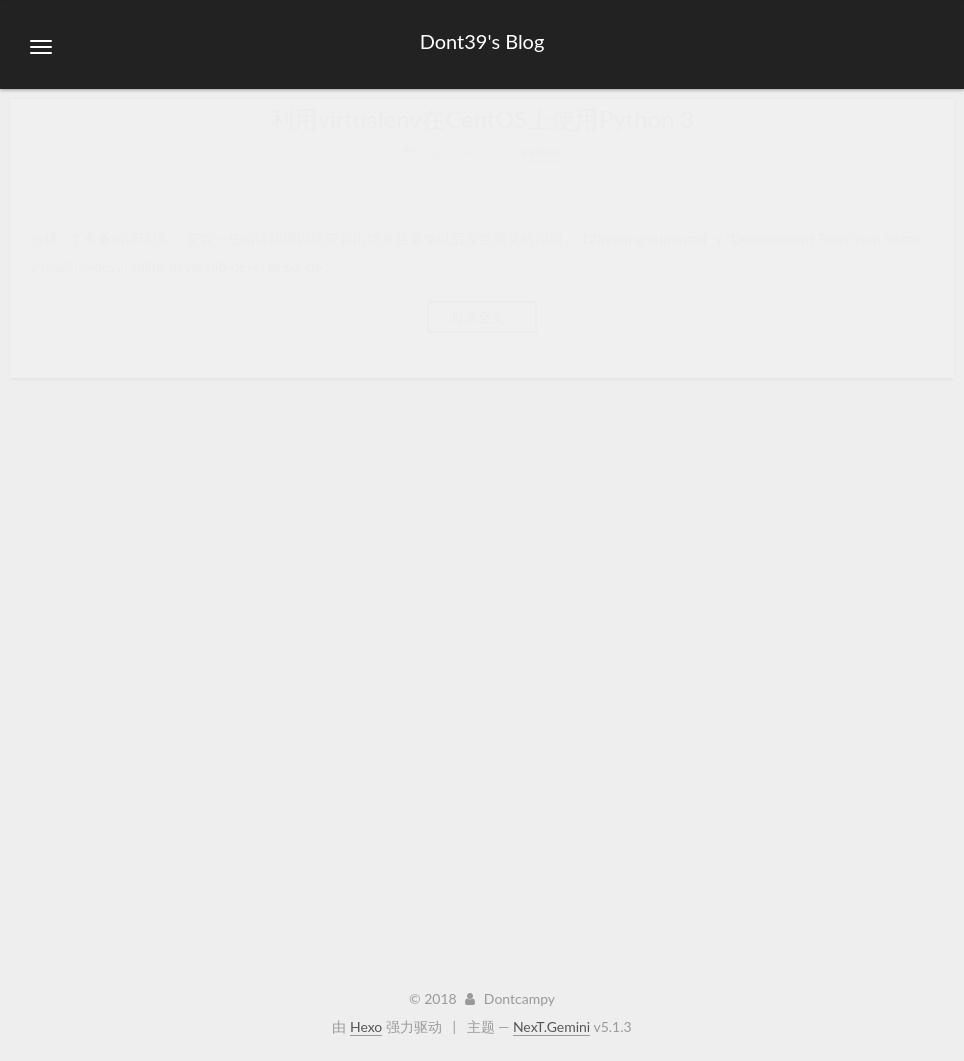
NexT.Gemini (551, 1026)
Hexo (366, 1026)
